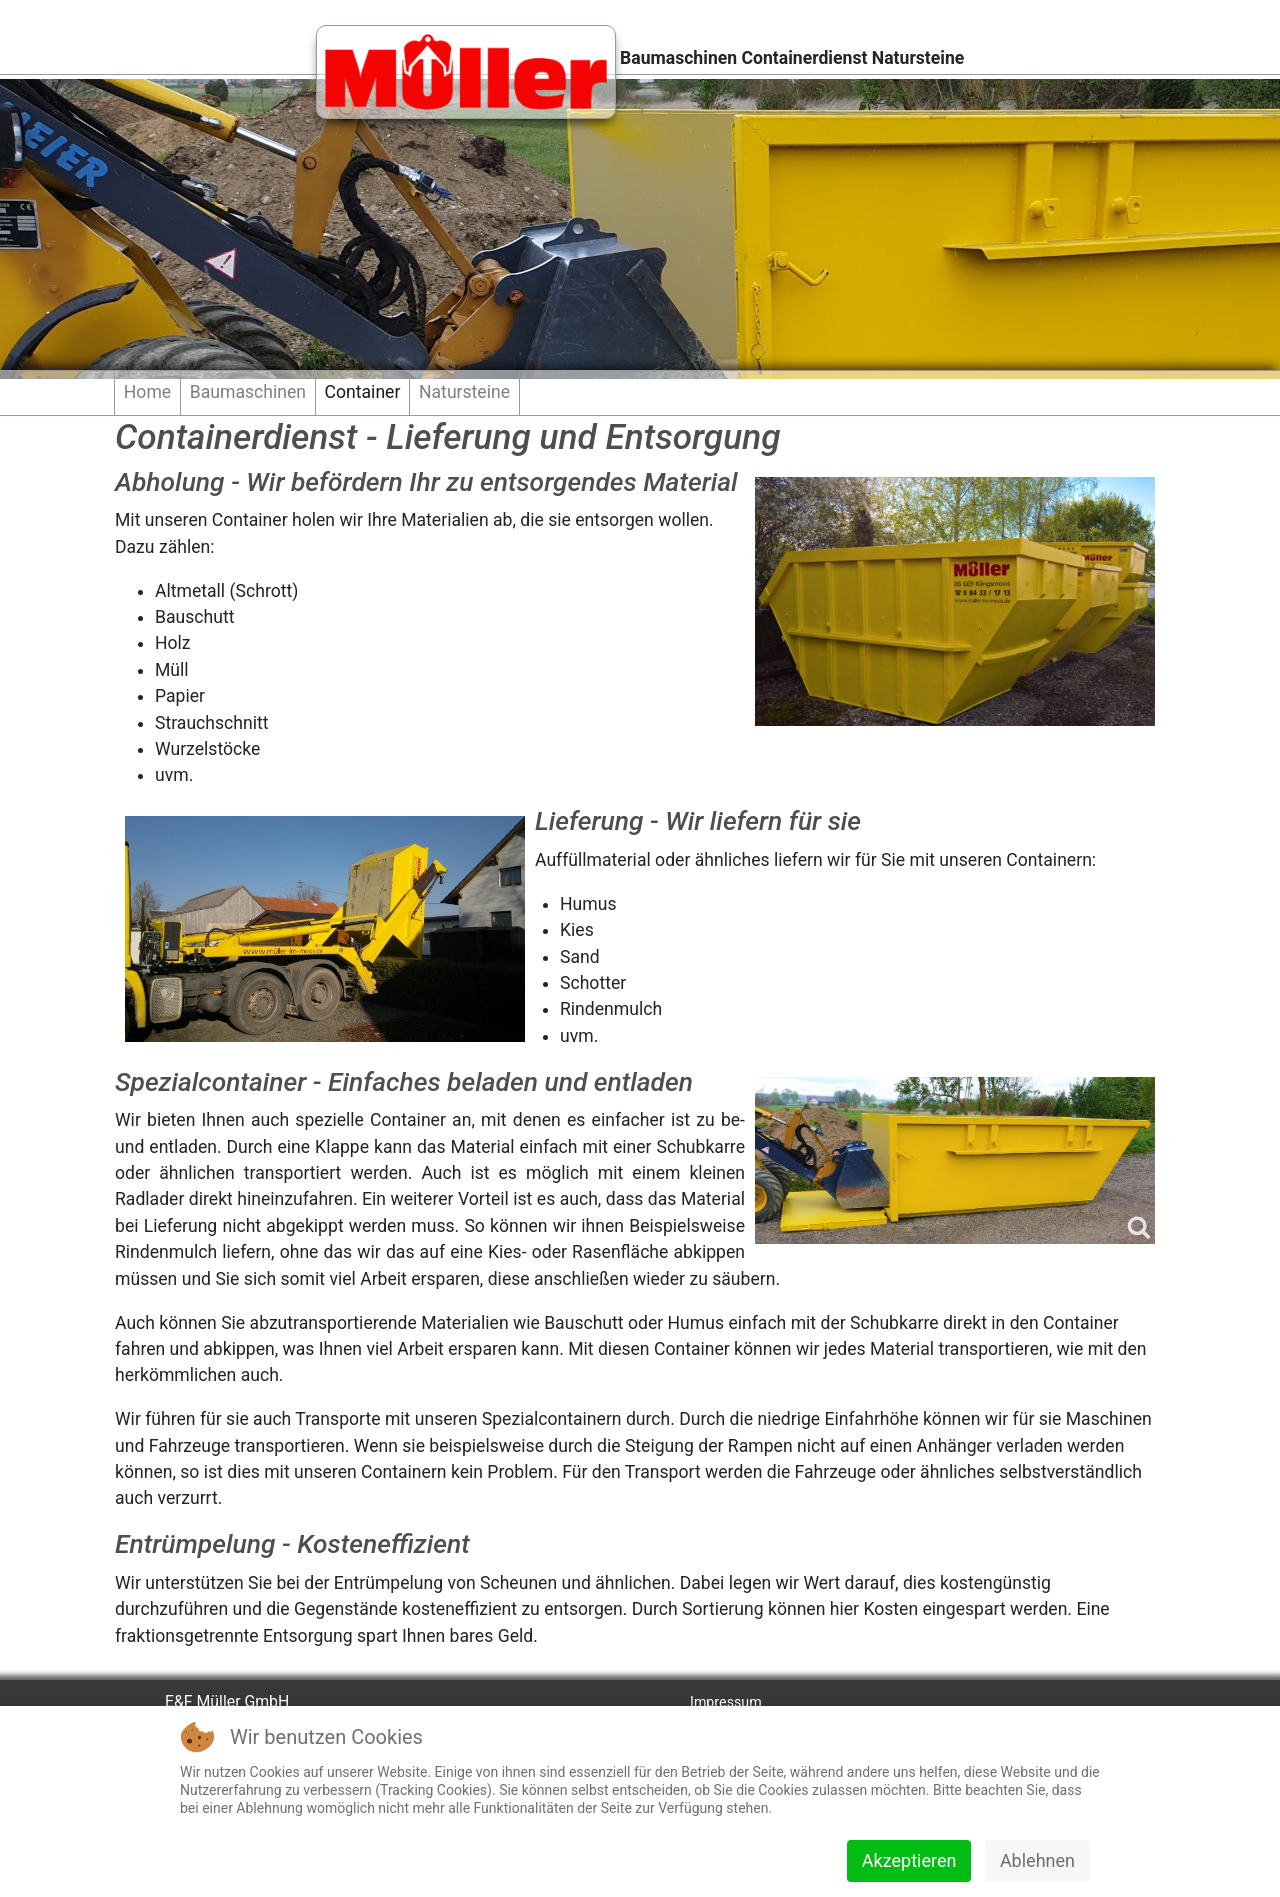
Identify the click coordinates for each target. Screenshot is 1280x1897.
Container (363, 392)
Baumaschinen (248, 392)
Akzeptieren (909, 1860)
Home (147, 392)
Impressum (726, 1702)
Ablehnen (1037, 1860)
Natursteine (464, 392)
